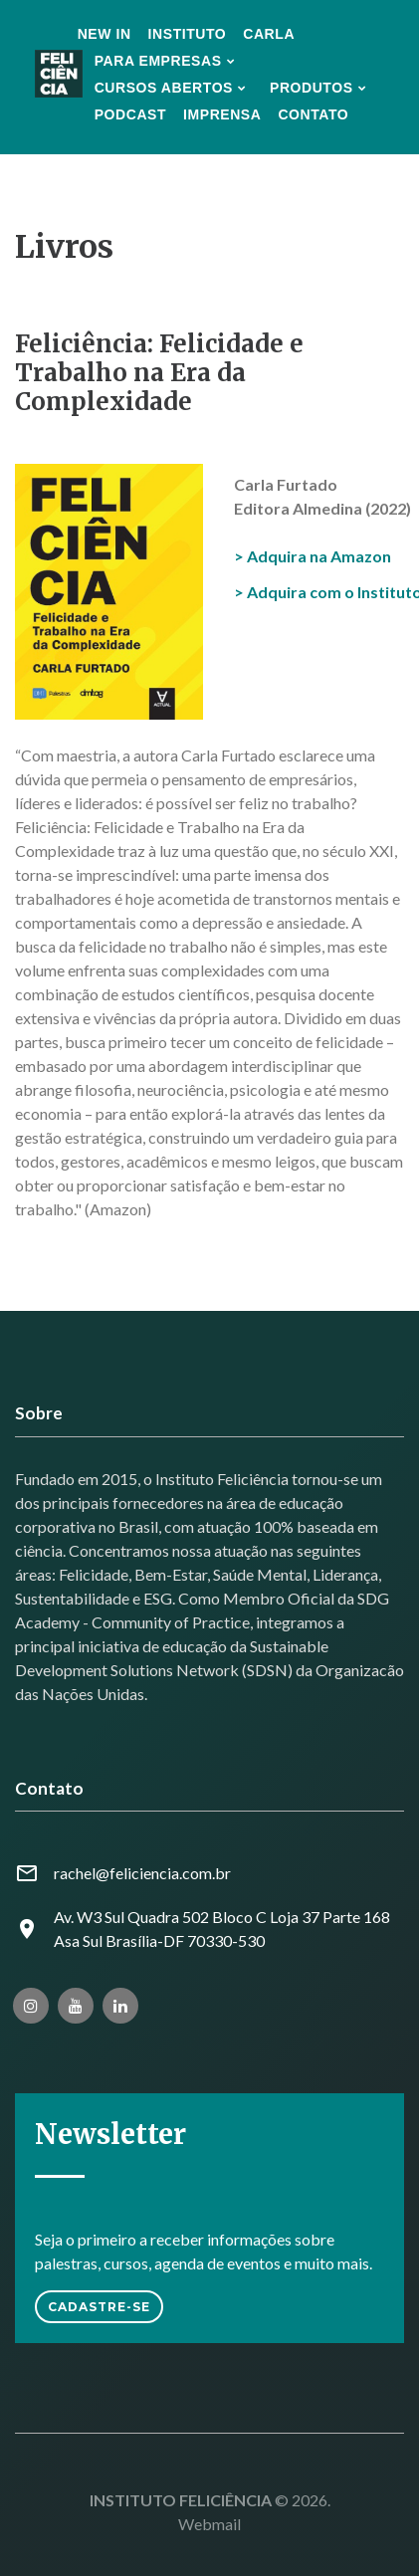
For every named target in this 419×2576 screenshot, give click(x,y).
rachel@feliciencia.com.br (142, 1872)
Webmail (209, 2523)
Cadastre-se (99, 2306)
